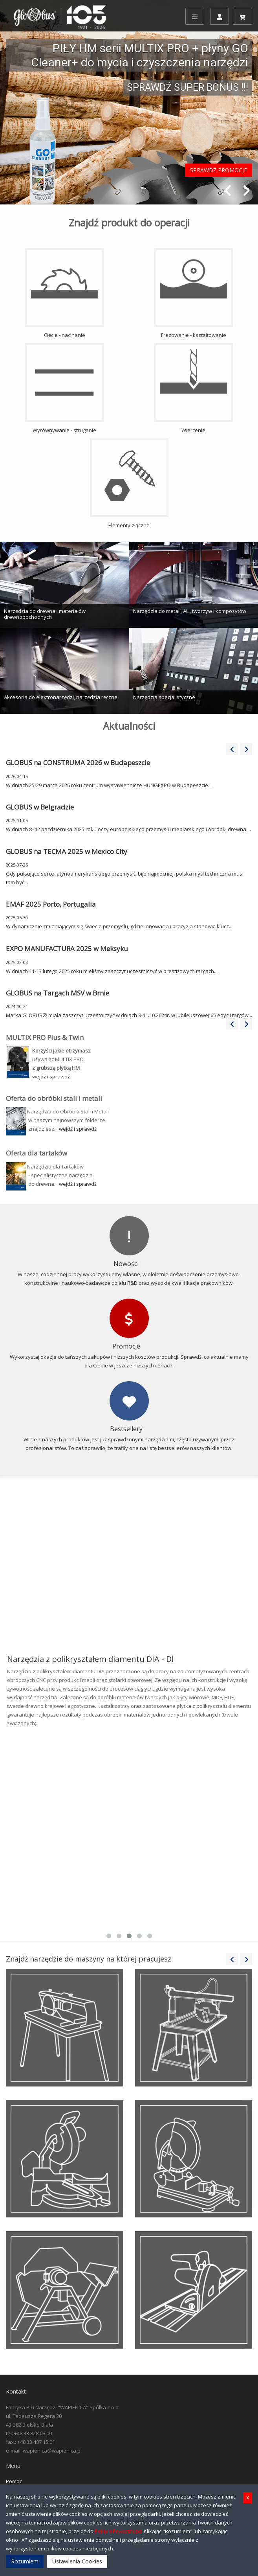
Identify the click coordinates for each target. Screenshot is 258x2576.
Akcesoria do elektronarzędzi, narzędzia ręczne (60, 697)
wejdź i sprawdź (78, 1128)
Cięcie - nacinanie (64, 293)
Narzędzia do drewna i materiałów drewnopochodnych (45, 614)
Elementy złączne (129, 483)
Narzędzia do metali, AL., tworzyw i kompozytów (189, 611)
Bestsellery (126, 1428)
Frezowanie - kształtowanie (193, 293)
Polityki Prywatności (118, 2531)
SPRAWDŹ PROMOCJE (218, 170)
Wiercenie (193, 388)
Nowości (126, 1263)
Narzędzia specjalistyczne (164, 697)
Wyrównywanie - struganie (64, 388)
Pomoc (14, 2481)
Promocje (126, 1346)
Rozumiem (24, 2561)
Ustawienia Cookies (77, 2561)
